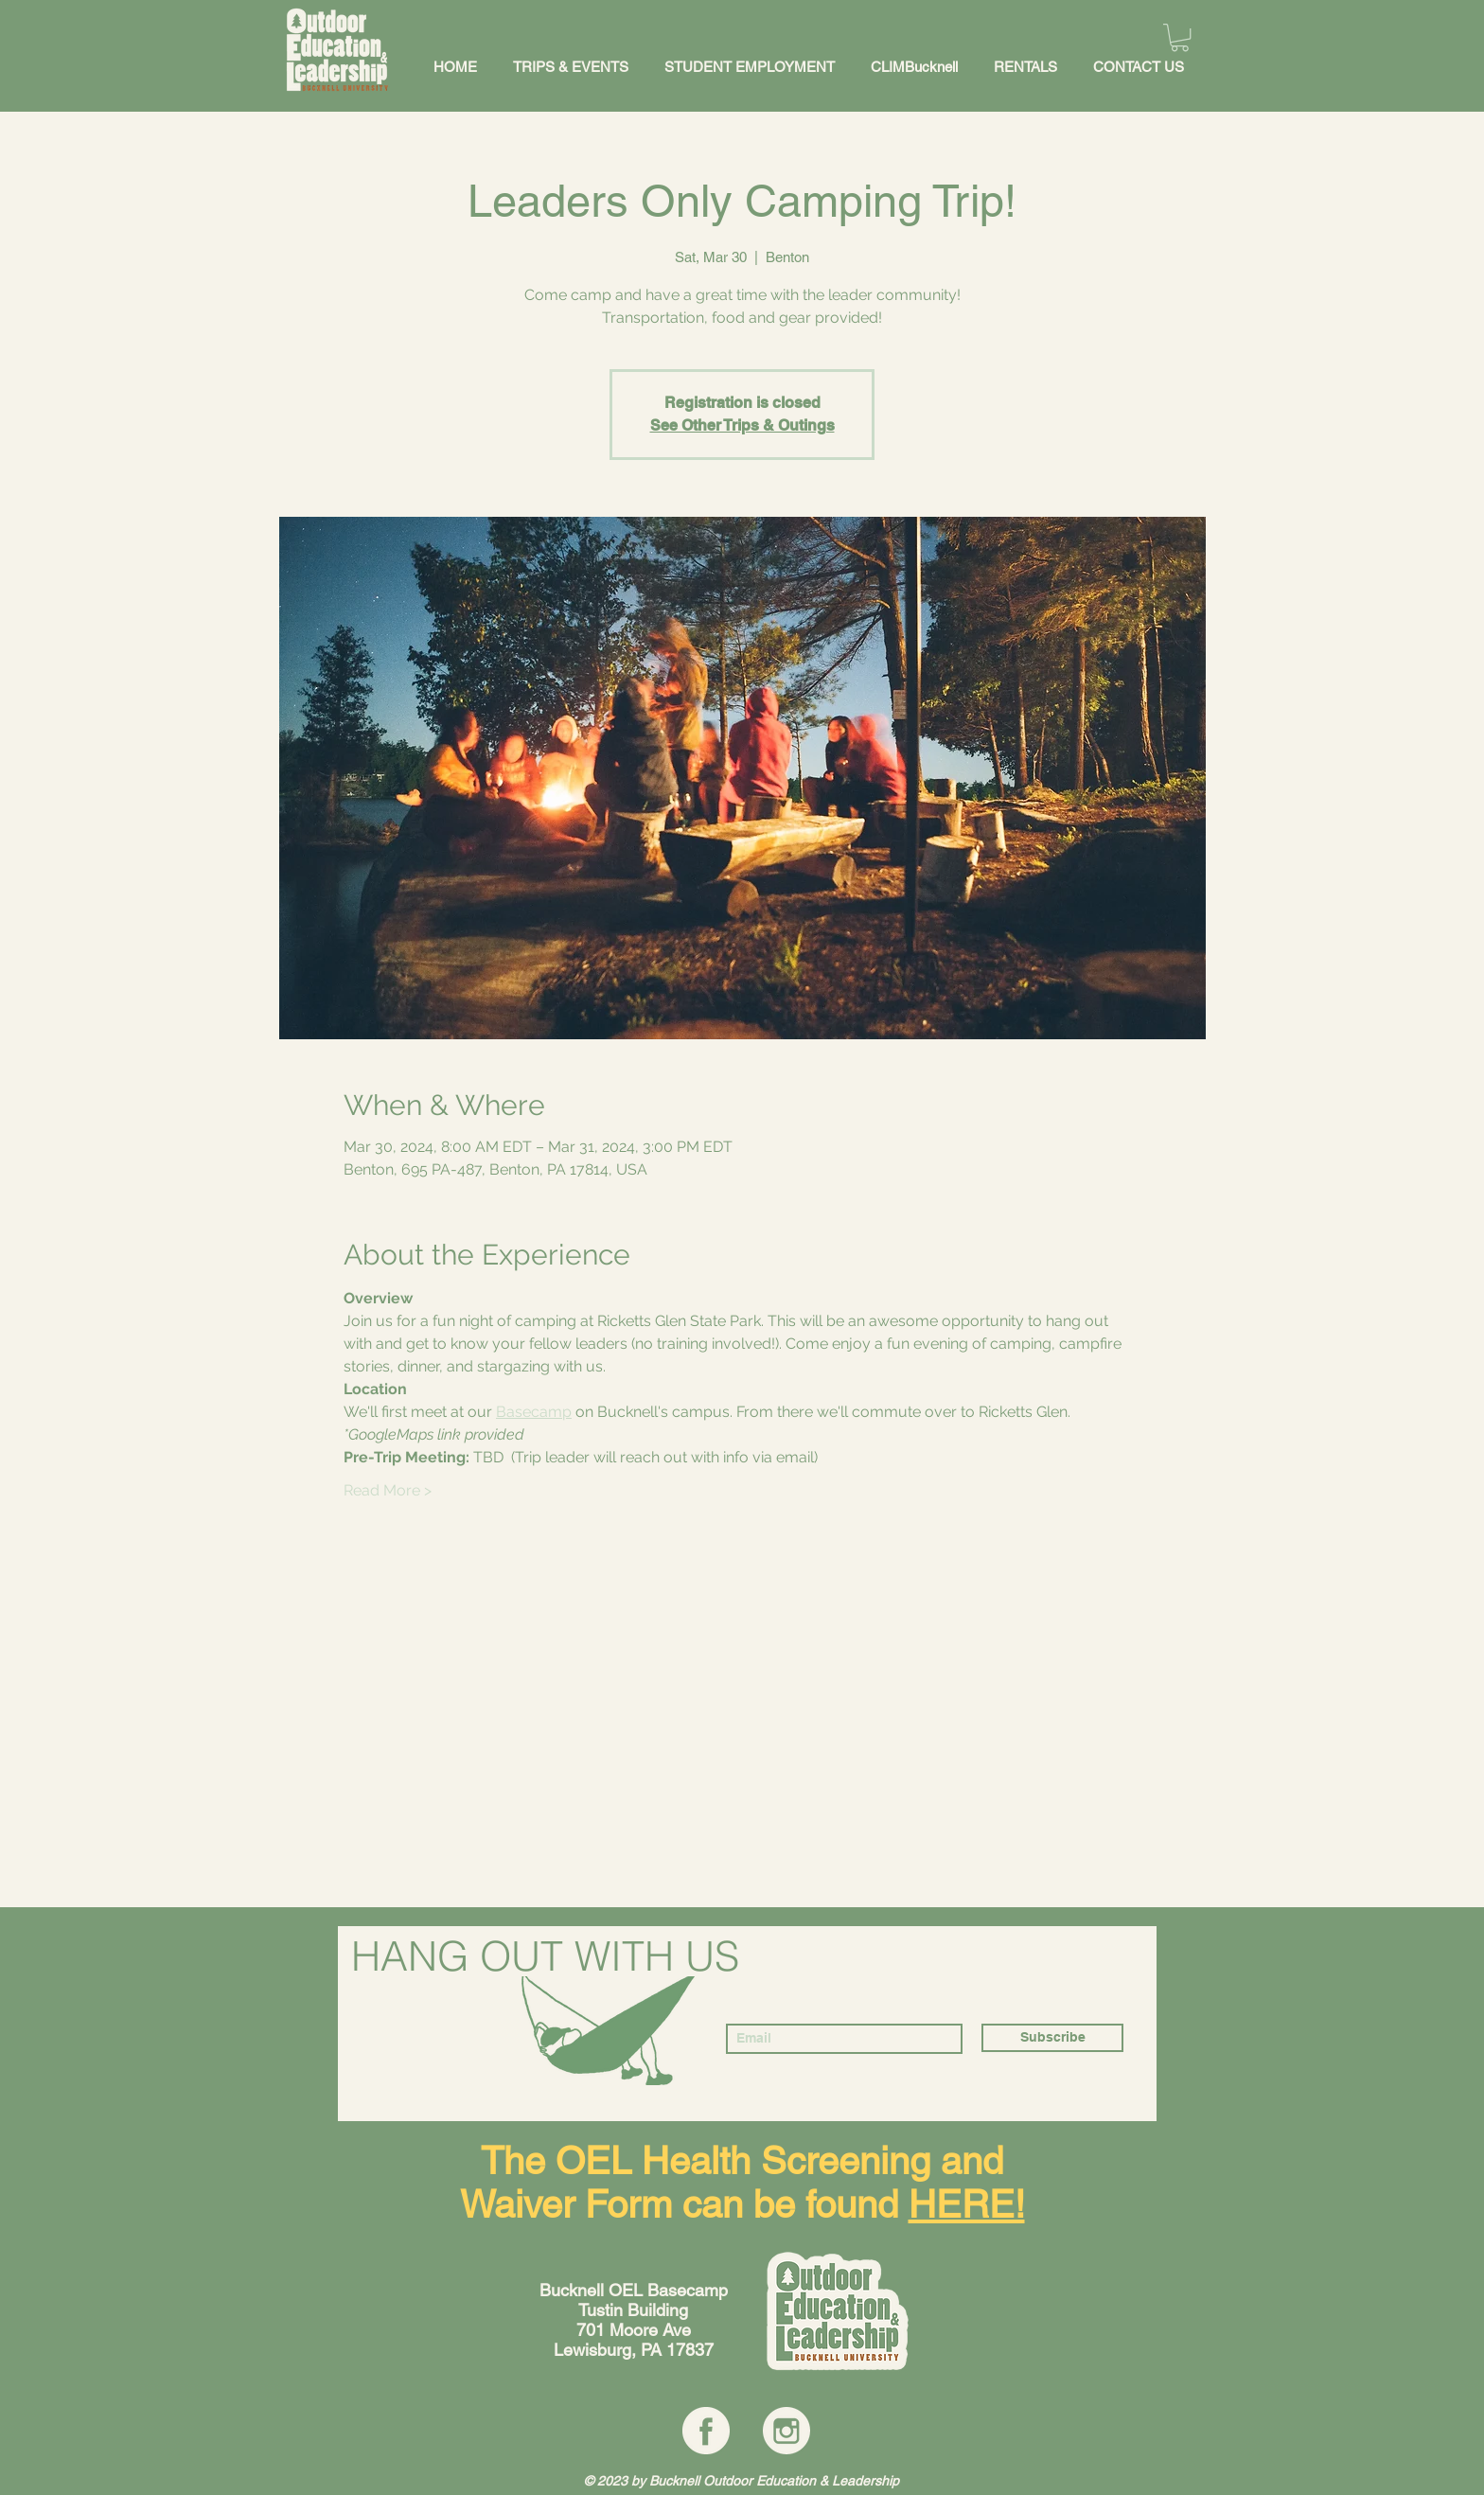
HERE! (967, 2204)
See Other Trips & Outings (742, 425)
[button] (1179, 37)
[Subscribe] (1052, 2038)
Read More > (388, 1490)
